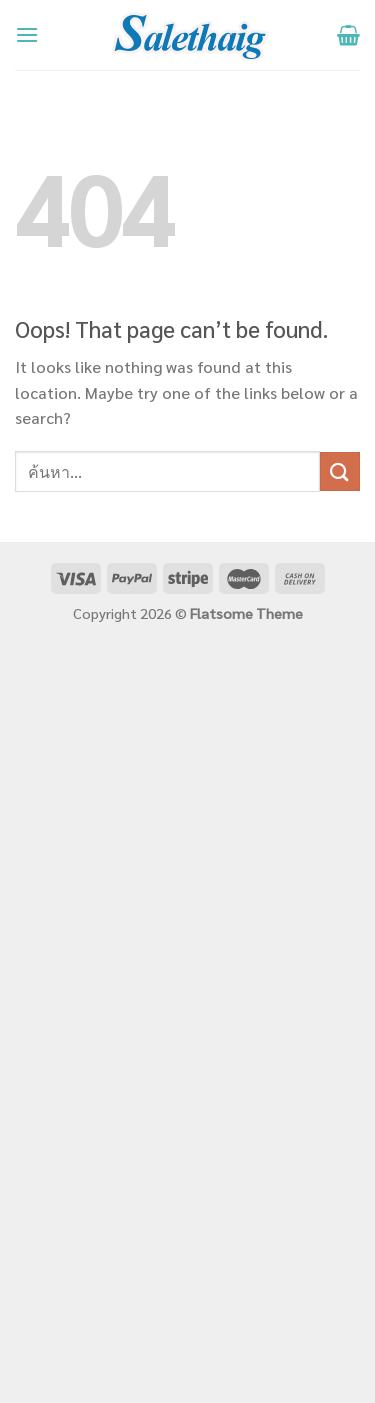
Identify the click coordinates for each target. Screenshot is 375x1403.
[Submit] (340, 471)
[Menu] (27, 34)
